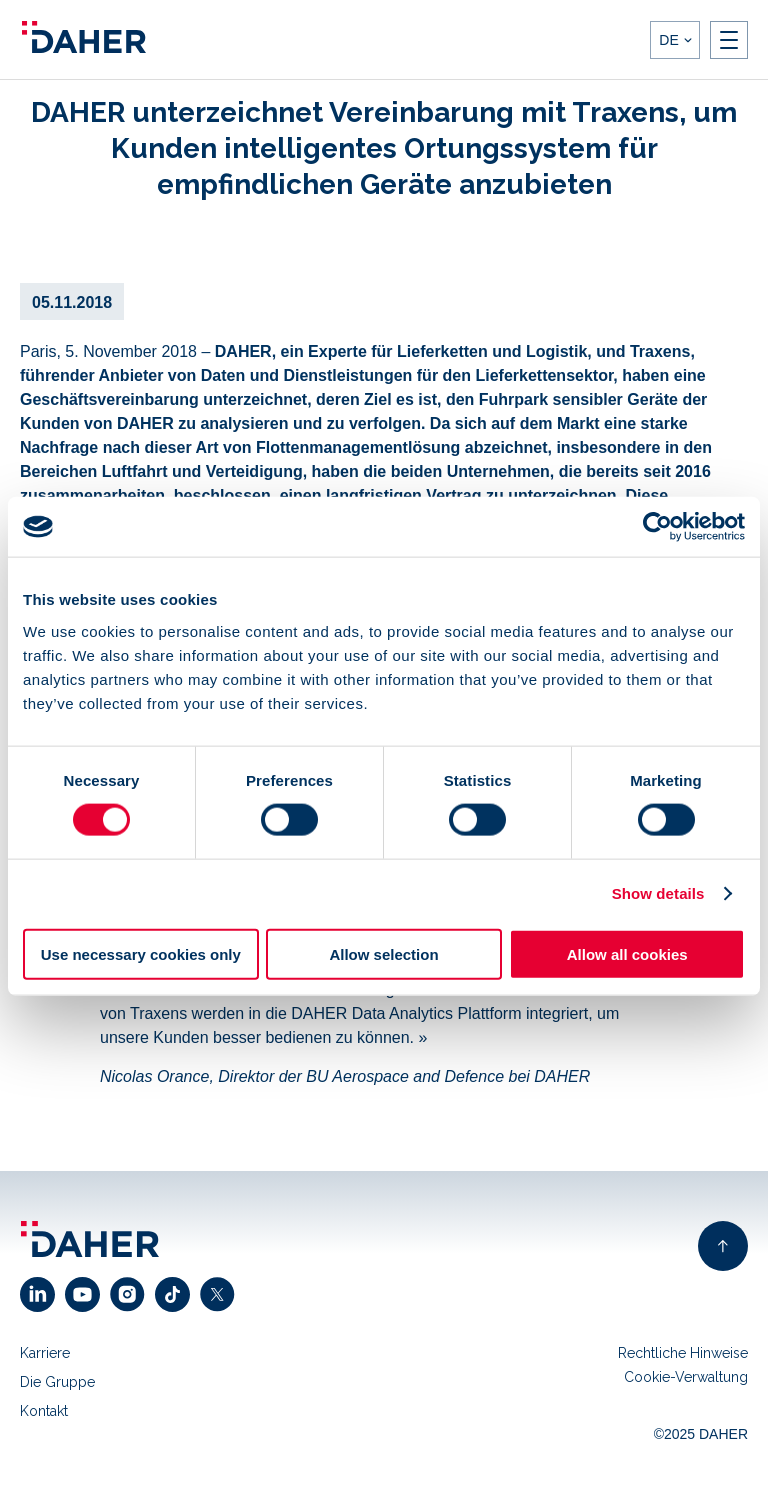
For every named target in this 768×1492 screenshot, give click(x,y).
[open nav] (729, 40)
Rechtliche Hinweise (683, 1353)
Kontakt (44, 1411)
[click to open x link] (222, 1294)
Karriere (45, 1353)
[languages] (675, 40)
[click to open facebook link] (177, 1294)
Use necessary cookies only (141, 953)
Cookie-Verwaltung (686, 1377)
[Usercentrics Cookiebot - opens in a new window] (657, 527)
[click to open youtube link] (87, 1294)
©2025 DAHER (701, 1434)
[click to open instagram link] (132, 1294)
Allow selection (383, 953)
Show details (658, 893)
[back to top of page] (723, 1246)
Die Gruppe (57, 1382)
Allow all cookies (627, 953)
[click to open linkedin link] (42, 1294)
